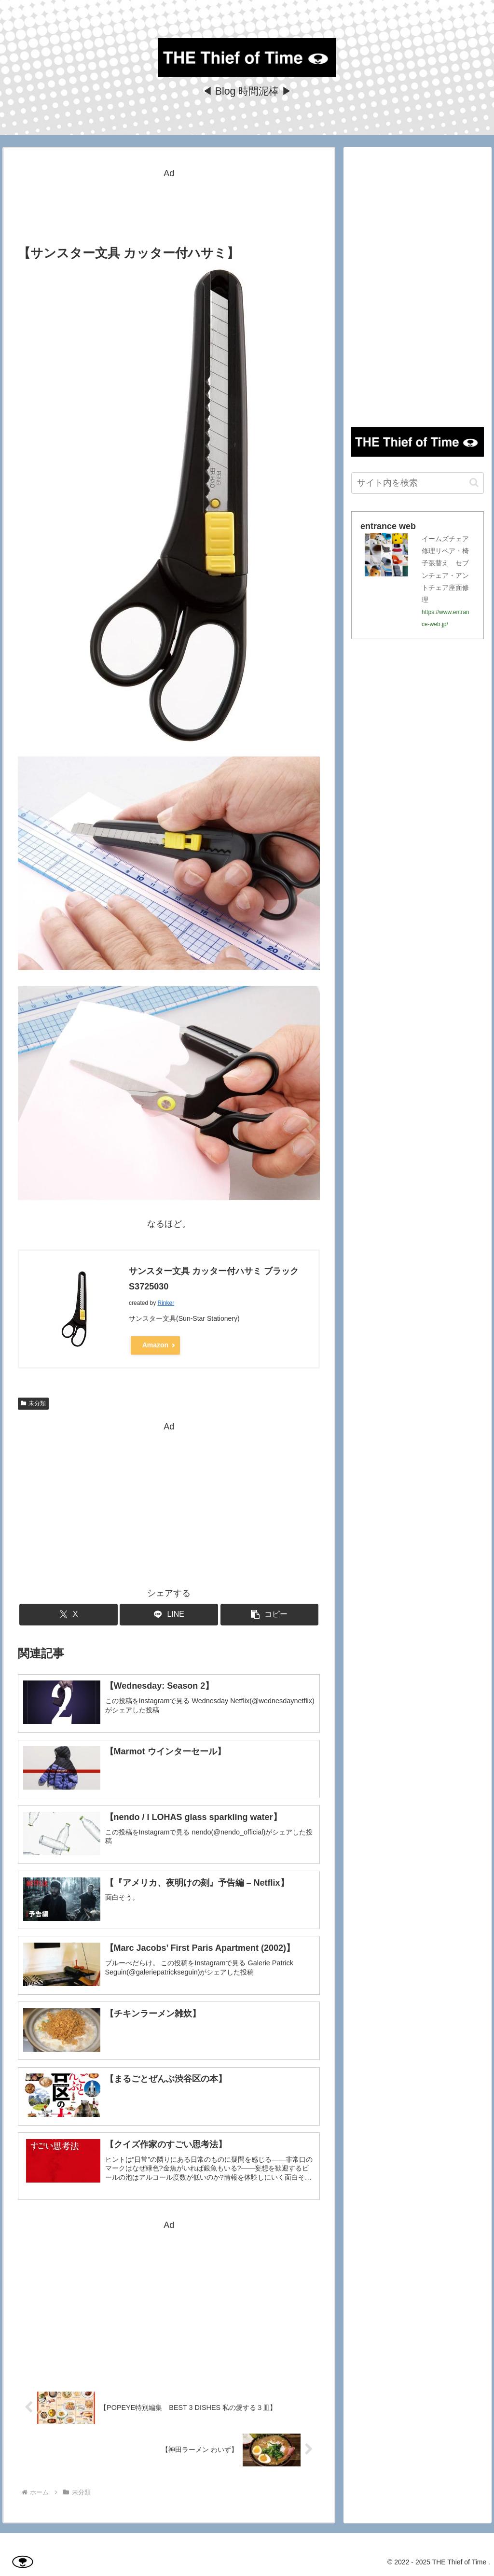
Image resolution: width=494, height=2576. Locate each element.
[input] (417, 483)
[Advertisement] (169, 205)
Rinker (165, 1303)
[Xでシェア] (68, 1614)
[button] (269, 1614)
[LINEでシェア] (169, 1614)
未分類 (33, 1403)
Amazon (155, 1345)
